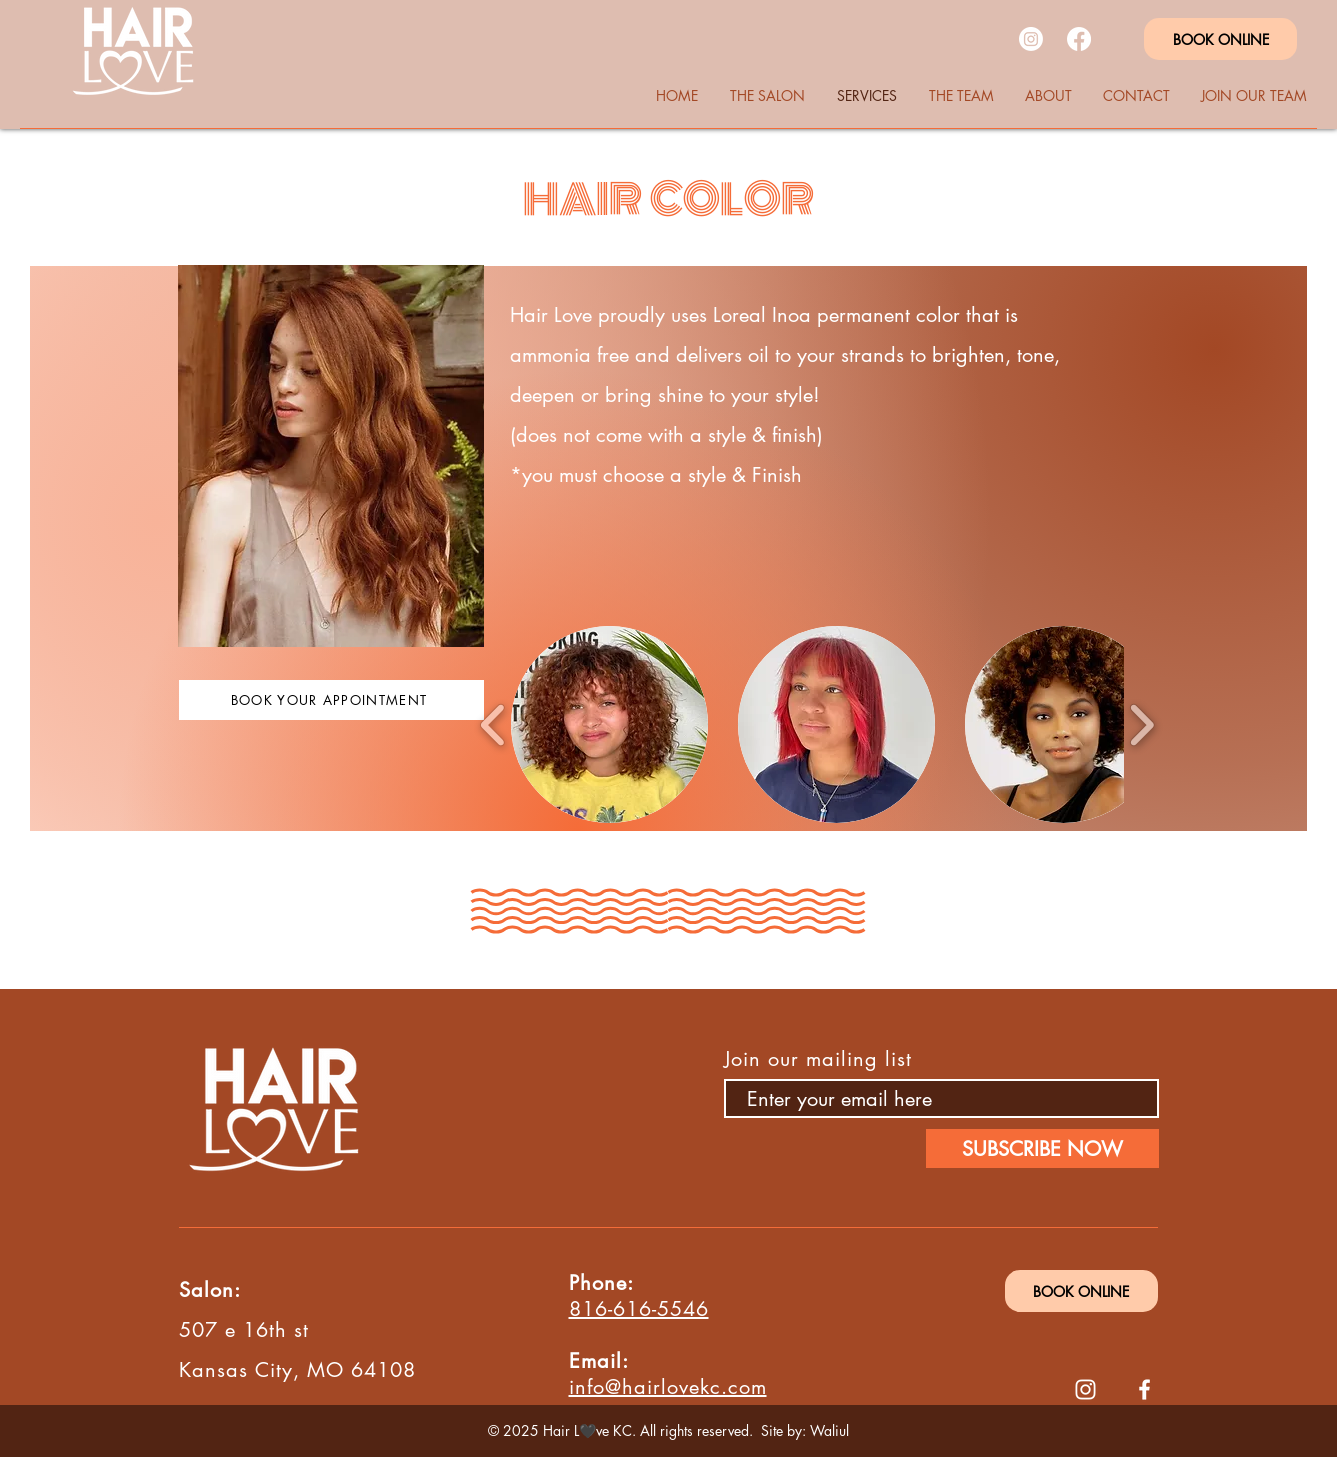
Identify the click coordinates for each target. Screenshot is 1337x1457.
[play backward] (493, 724)
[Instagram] (1031, 39)
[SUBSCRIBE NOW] (1042, 1148)
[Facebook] (1079, 39)
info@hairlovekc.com (668, 1387)
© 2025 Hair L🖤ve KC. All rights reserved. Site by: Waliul (668, 1430)
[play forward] (1141, 724)
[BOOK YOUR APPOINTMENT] (331, 700)
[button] (609, 724)
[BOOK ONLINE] (1220, 39)
